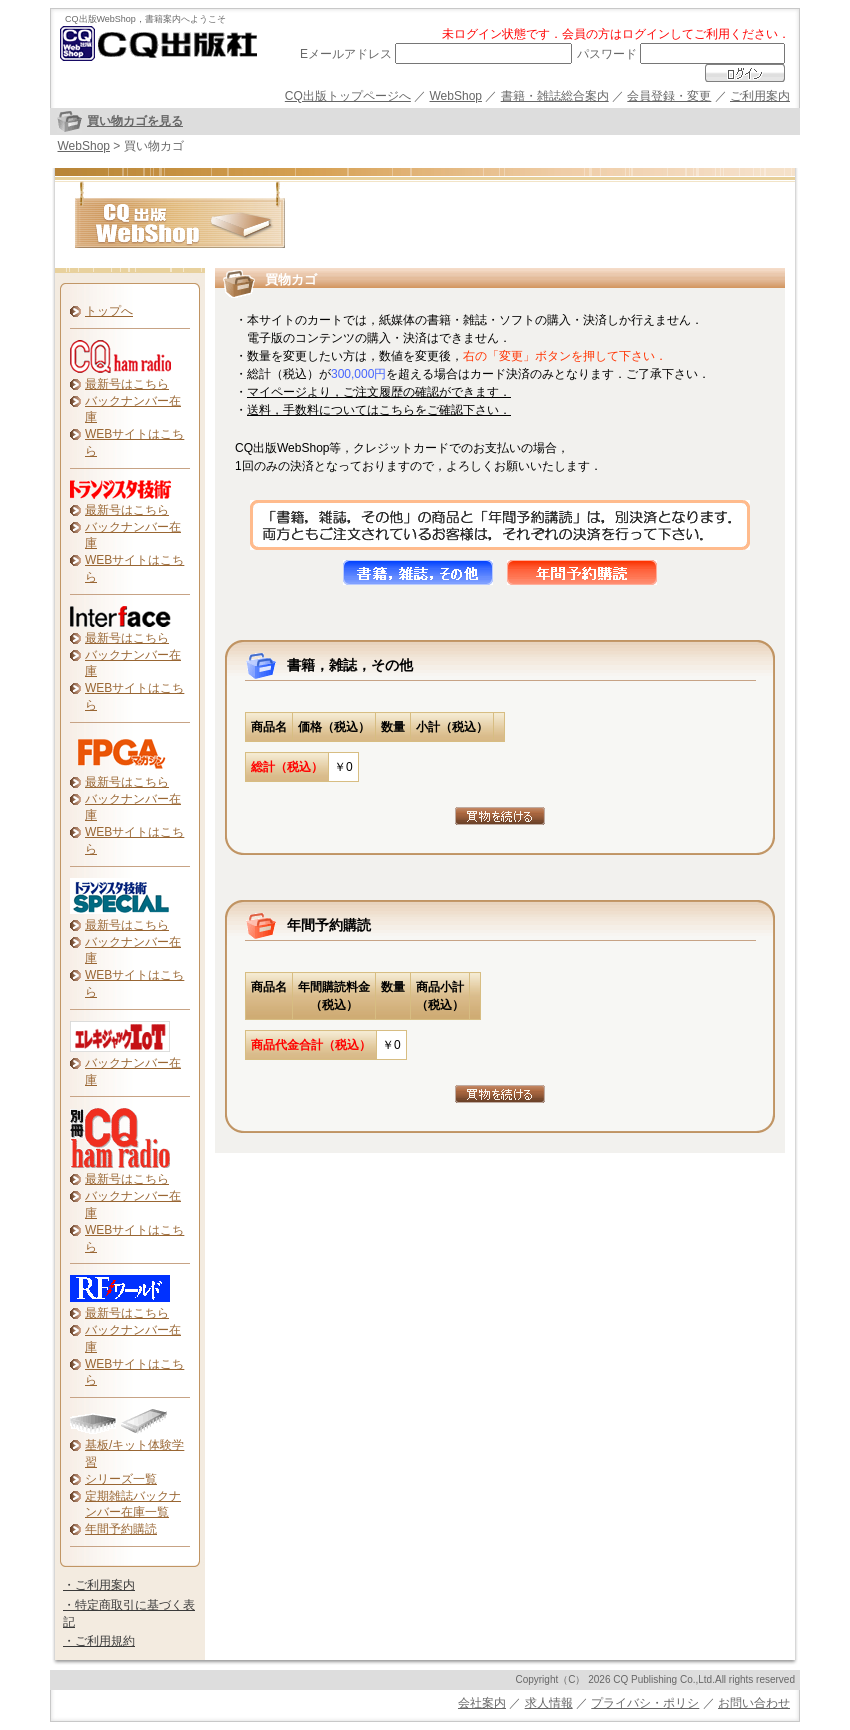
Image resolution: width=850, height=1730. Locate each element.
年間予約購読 (121, 1529)
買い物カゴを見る (135, 121)
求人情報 (549, 1703)
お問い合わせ (754, 1703)
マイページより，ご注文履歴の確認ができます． (379, 392)
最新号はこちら (127, 384)
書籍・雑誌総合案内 (555, 96)
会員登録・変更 (669, 96)
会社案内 (482, 1703)
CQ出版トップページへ (348, 96)
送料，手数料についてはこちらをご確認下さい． (379, 410)
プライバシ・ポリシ (645, 1703)
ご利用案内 (760, 96)
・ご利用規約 (99, 1641)
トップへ (109, 311)
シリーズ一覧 (121, 1479)
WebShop (456, 96)
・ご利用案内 (99, 1585)
